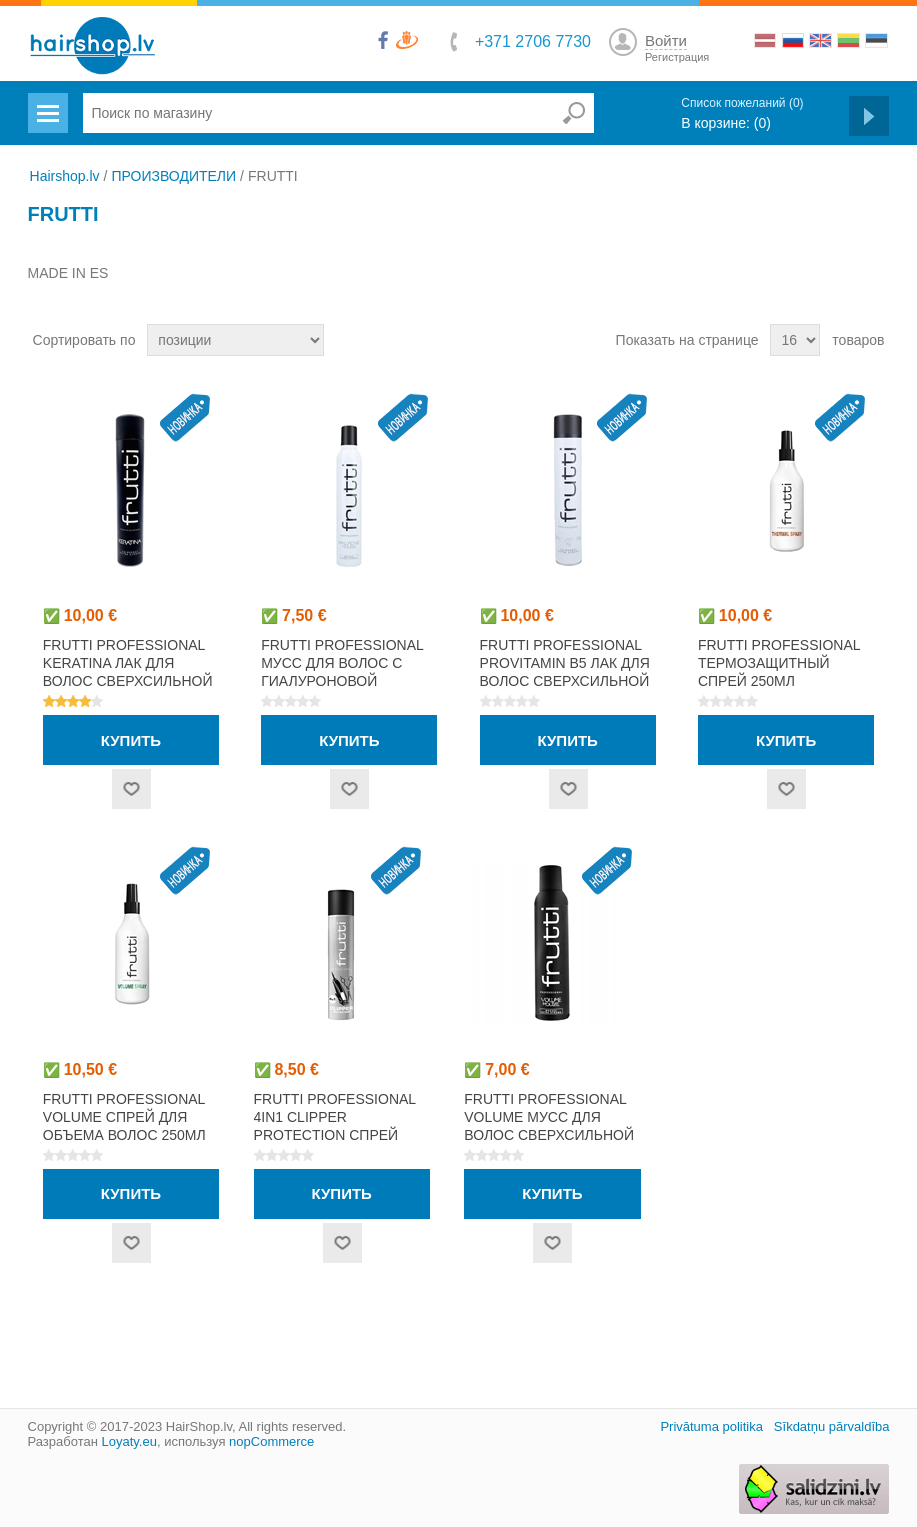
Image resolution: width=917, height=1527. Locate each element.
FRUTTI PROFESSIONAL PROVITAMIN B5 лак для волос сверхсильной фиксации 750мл (565, 672)
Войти (666, 40)
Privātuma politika (711, 1426)
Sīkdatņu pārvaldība (832, 1426)
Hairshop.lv (65, 176)
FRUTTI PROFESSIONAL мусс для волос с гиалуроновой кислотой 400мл (342, 672)
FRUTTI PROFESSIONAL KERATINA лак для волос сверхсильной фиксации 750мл (128, 672)
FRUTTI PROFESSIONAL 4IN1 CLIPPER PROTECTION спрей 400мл (335, 1126)
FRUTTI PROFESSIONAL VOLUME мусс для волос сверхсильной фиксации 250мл (549, 1126)
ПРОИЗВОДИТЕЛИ (173, 176)
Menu (45, 101)
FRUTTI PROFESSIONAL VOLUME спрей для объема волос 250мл (124, 1117)
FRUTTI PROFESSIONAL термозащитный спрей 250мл (779, 663)
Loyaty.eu (128, 1441)
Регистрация (677, 57)
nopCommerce (271, 1441)
